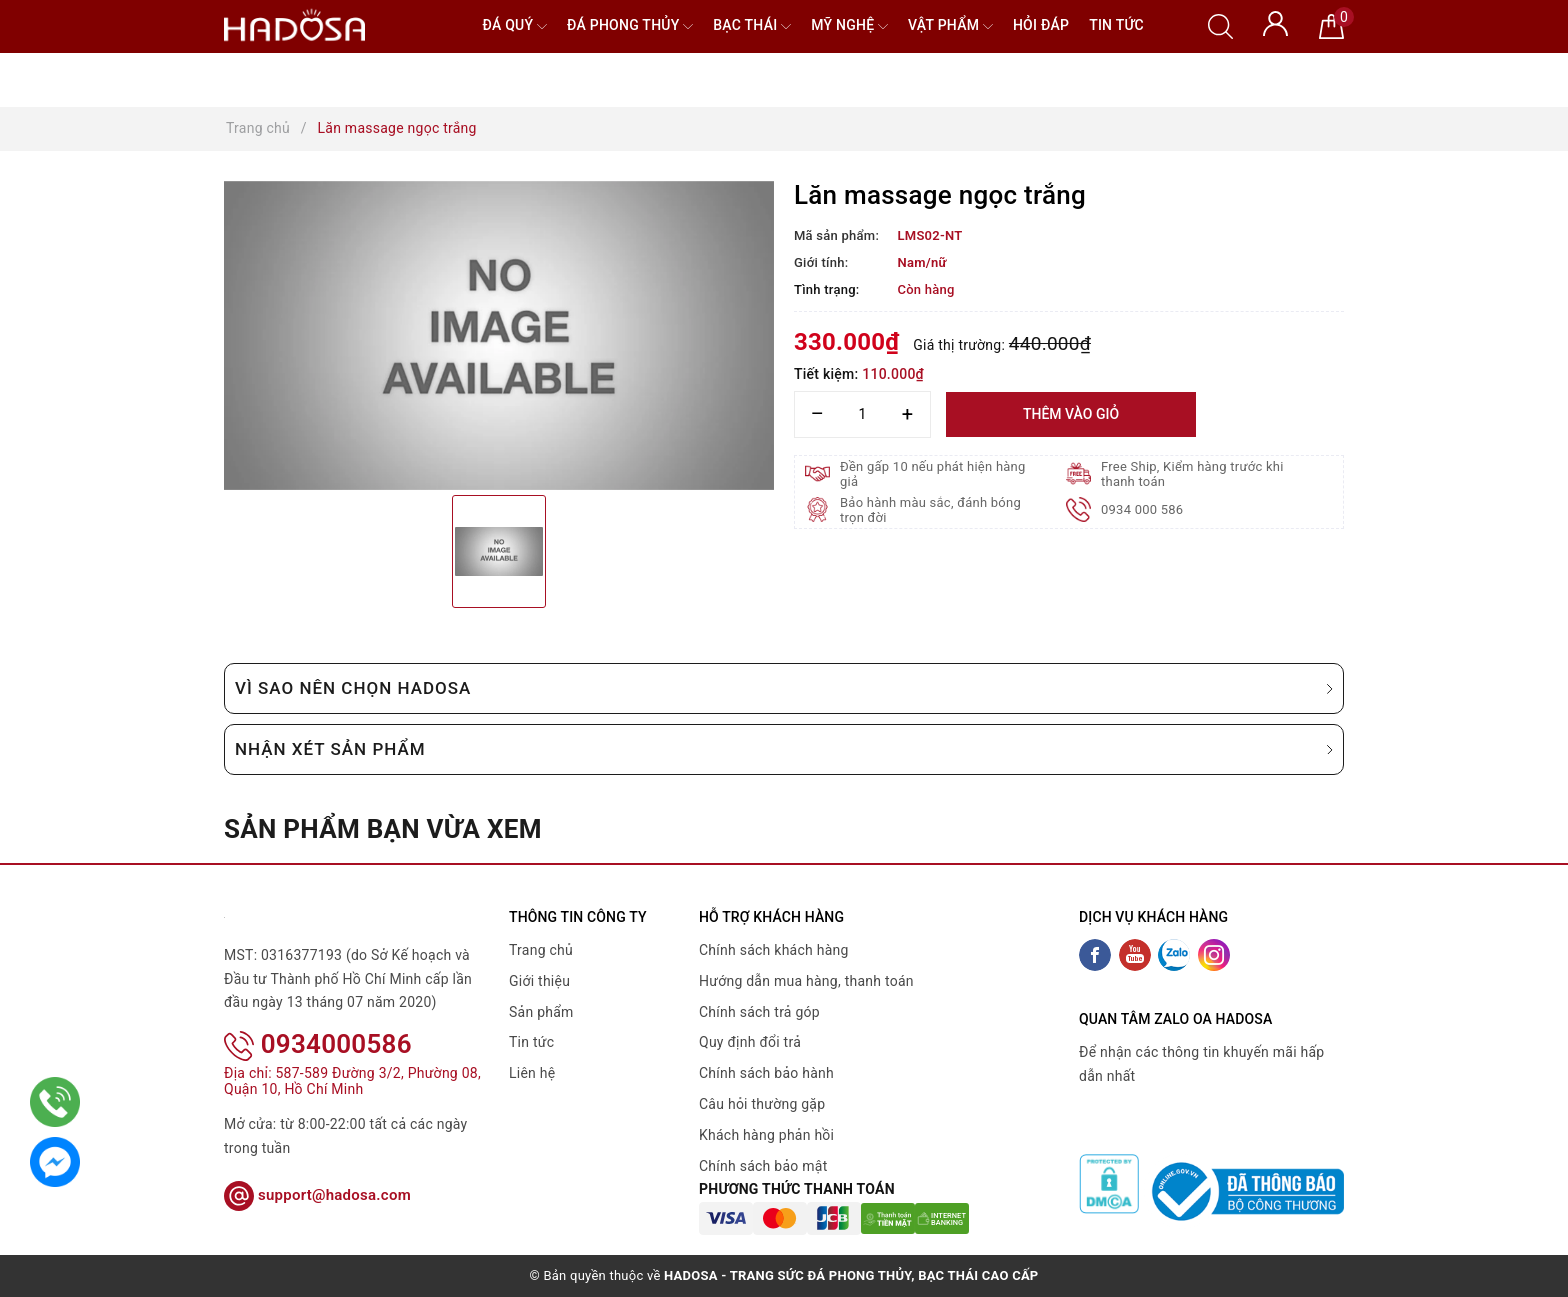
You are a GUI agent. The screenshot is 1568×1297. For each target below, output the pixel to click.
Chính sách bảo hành (766, 1073)
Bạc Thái (752, 26)
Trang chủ (541, 950)
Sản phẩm (541, 1012)
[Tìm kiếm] (1220, 25)
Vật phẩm (950, 26)
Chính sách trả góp (759, 1012)
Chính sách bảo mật (763, 1166)
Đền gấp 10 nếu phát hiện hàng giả (933, 474)
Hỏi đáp (1041, 25)
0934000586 (318, 1044)
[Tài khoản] (1275, 22)
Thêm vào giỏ (1071, 414)
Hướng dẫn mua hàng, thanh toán (806, 981)
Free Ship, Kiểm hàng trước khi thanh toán (1192, 474)
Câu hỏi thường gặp (762, 1104)
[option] (499, 335)
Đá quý (514, 26)
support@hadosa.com (317, 1195)
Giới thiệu (539, 981)
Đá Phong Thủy (630, 26)
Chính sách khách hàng (774, 950)
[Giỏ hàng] (1331, 25)
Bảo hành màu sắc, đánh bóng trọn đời (930, 510)
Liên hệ (532, 1073)
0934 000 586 (1142, 509)
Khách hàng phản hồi (766, 1135)
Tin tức (1116, 25)
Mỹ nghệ (849, 26)
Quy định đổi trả (750, 1042)
